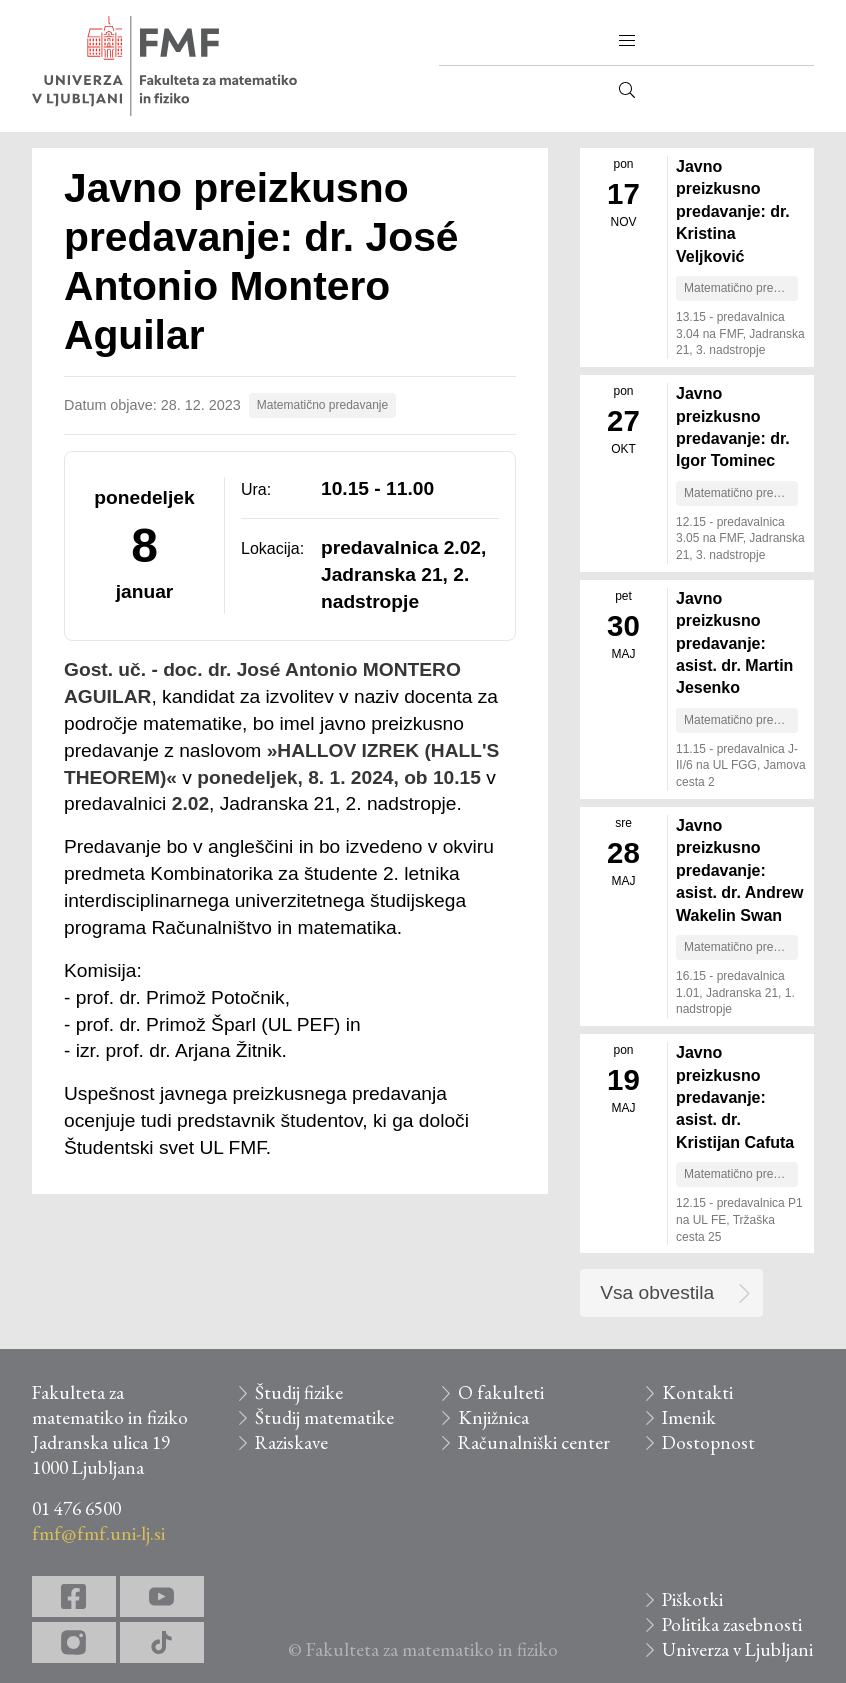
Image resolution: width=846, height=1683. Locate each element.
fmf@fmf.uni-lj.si (98, 1533)
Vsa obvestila (657, 1292)
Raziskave (291, 1442)
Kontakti (697, 1392)
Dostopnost (708, 1442)
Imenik (689, 1417)
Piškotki (692, 1599)
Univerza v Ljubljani (737, 1649)
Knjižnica (493, 1417)
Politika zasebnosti (732, 1624)
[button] (627, 41)
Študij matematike (324, 1417)
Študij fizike (299, 1392)
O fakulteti (501, 1392)
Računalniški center (534, 1442)
